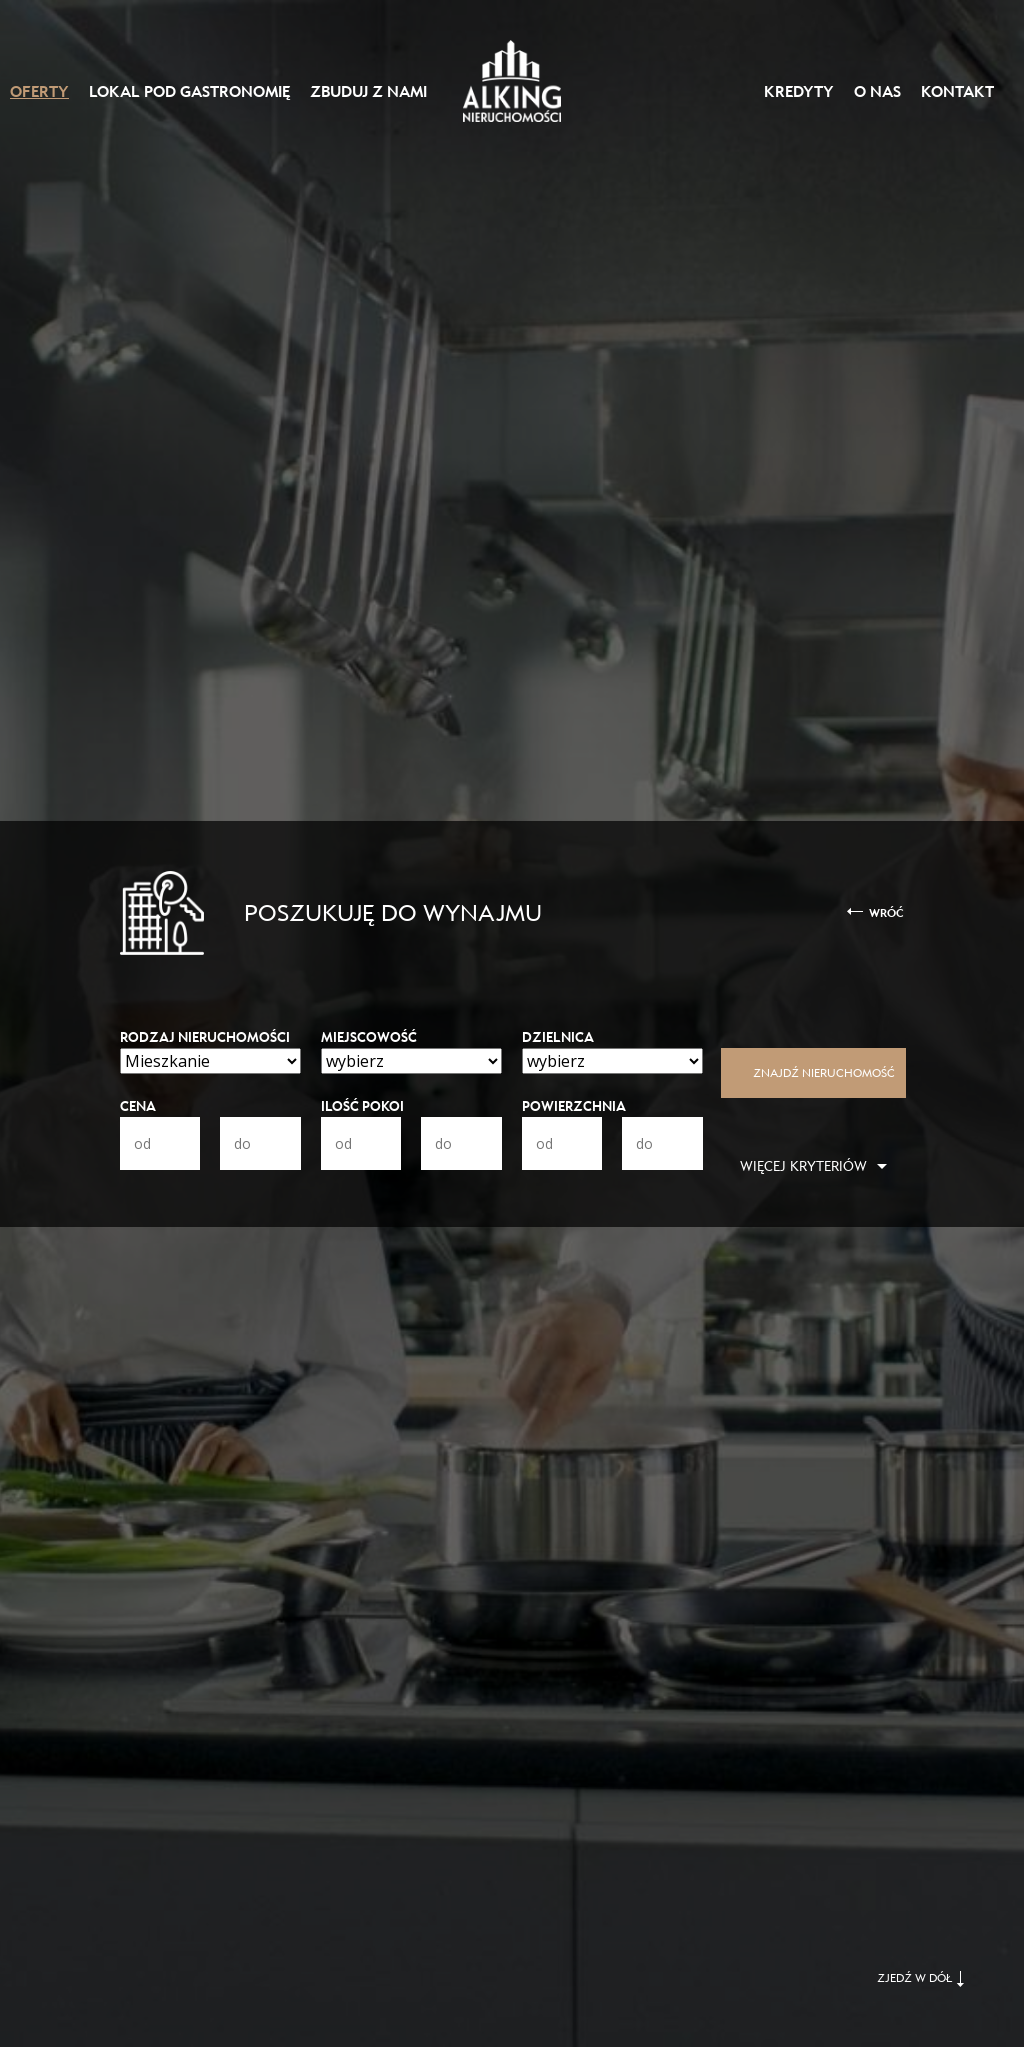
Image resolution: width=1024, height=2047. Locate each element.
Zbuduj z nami (368, 92)
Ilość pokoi (362, 1106)
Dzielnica (558, 1037)
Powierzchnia (574, 1106)
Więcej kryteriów (803, 1166)
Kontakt (957, 92)
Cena (138, 1106)
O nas (877, 92)
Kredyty (799, 92)
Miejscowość (369, 1037)
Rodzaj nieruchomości (205, 1037)
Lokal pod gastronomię (189, 92)
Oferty (39, 92)
